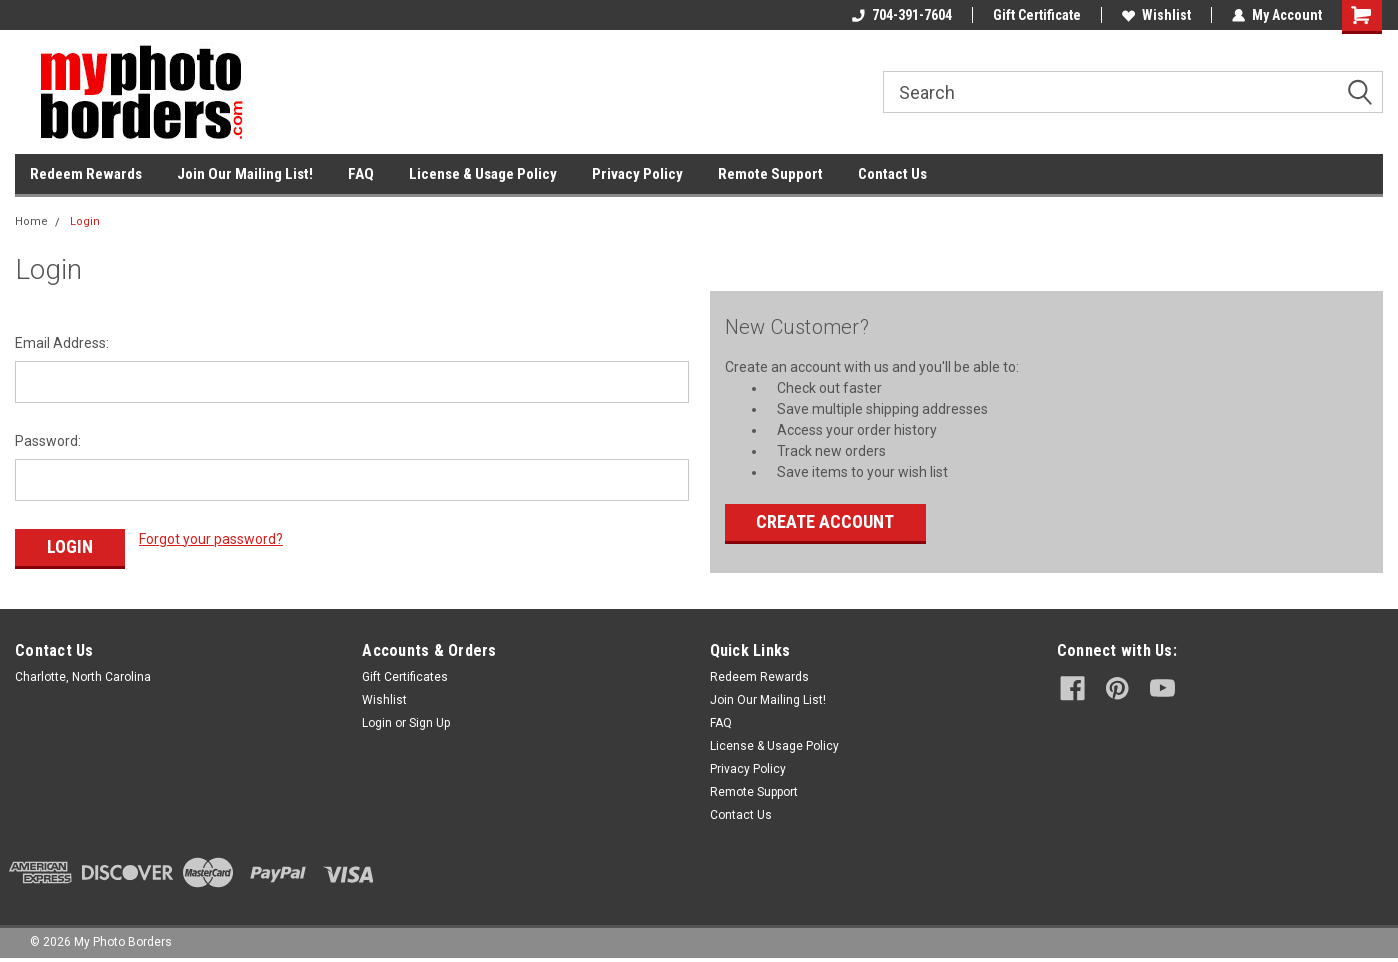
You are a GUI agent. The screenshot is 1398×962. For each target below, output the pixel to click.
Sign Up (429, 723)
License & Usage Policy (483, 174)
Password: (48, 441)
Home (31, 221)
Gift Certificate (1037, 15)
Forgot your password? (211, 539)
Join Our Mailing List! (245, 174)
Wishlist (1156, 15)
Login (85, 221)
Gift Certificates (405, 677)
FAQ (361, 174)
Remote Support (770, 174)
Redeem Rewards (86, 174)
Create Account (825, 521)
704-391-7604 (902, 15)
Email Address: (62, 343)
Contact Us (892, 174)
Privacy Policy (637, 174)
